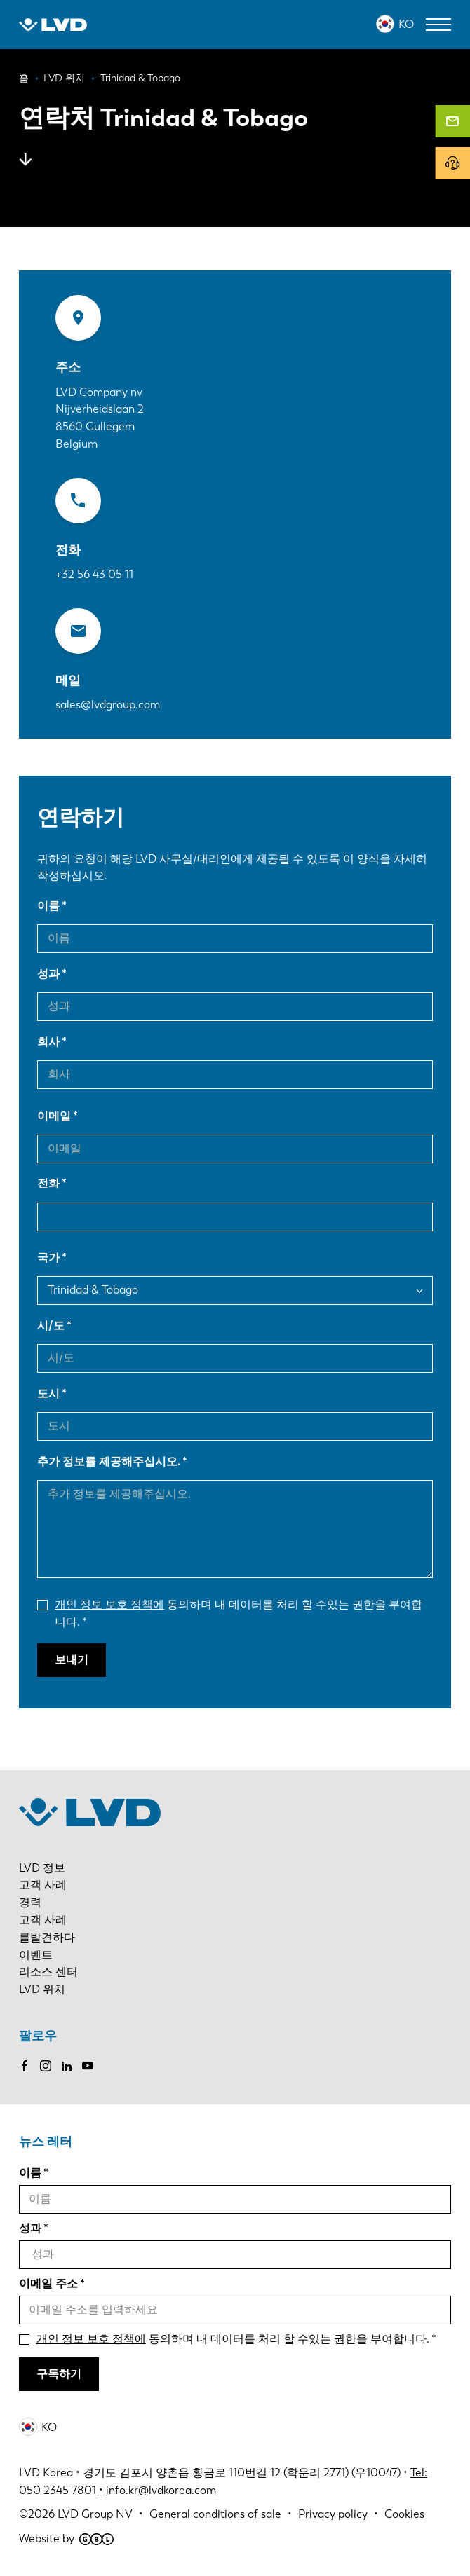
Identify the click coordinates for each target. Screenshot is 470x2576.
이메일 (54, 1116)
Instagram (45, 2065)
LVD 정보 (42, 1868)
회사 (48, 1041)
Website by (66, 2538)
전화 (48, 1183)
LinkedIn (66, 2065)
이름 (48, 905)
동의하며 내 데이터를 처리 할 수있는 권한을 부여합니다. (238, 1613)
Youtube (87, 2065)
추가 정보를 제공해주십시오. (108, 1461)
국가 (48, 1257)
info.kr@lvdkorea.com (162, 2490)
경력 (30, 1902)
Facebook (24, 2065)
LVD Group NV (95, 2514)
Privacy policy (333, 2514)
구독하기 (58, 2373)
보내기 (71, 1659)
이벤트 (36, 1954)
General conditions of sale (215, 2514)
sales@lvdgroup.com (107, 704)
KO (406, 24)
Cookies (404, 2514)
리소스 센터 (48, 1971)
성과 (48, 973)
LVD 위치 (42, 1989)
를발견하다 (47, 1937)
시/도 (51, 1325)
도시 (48, 1393)
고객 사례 (43, 1884)
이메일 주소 (48, 2283)
